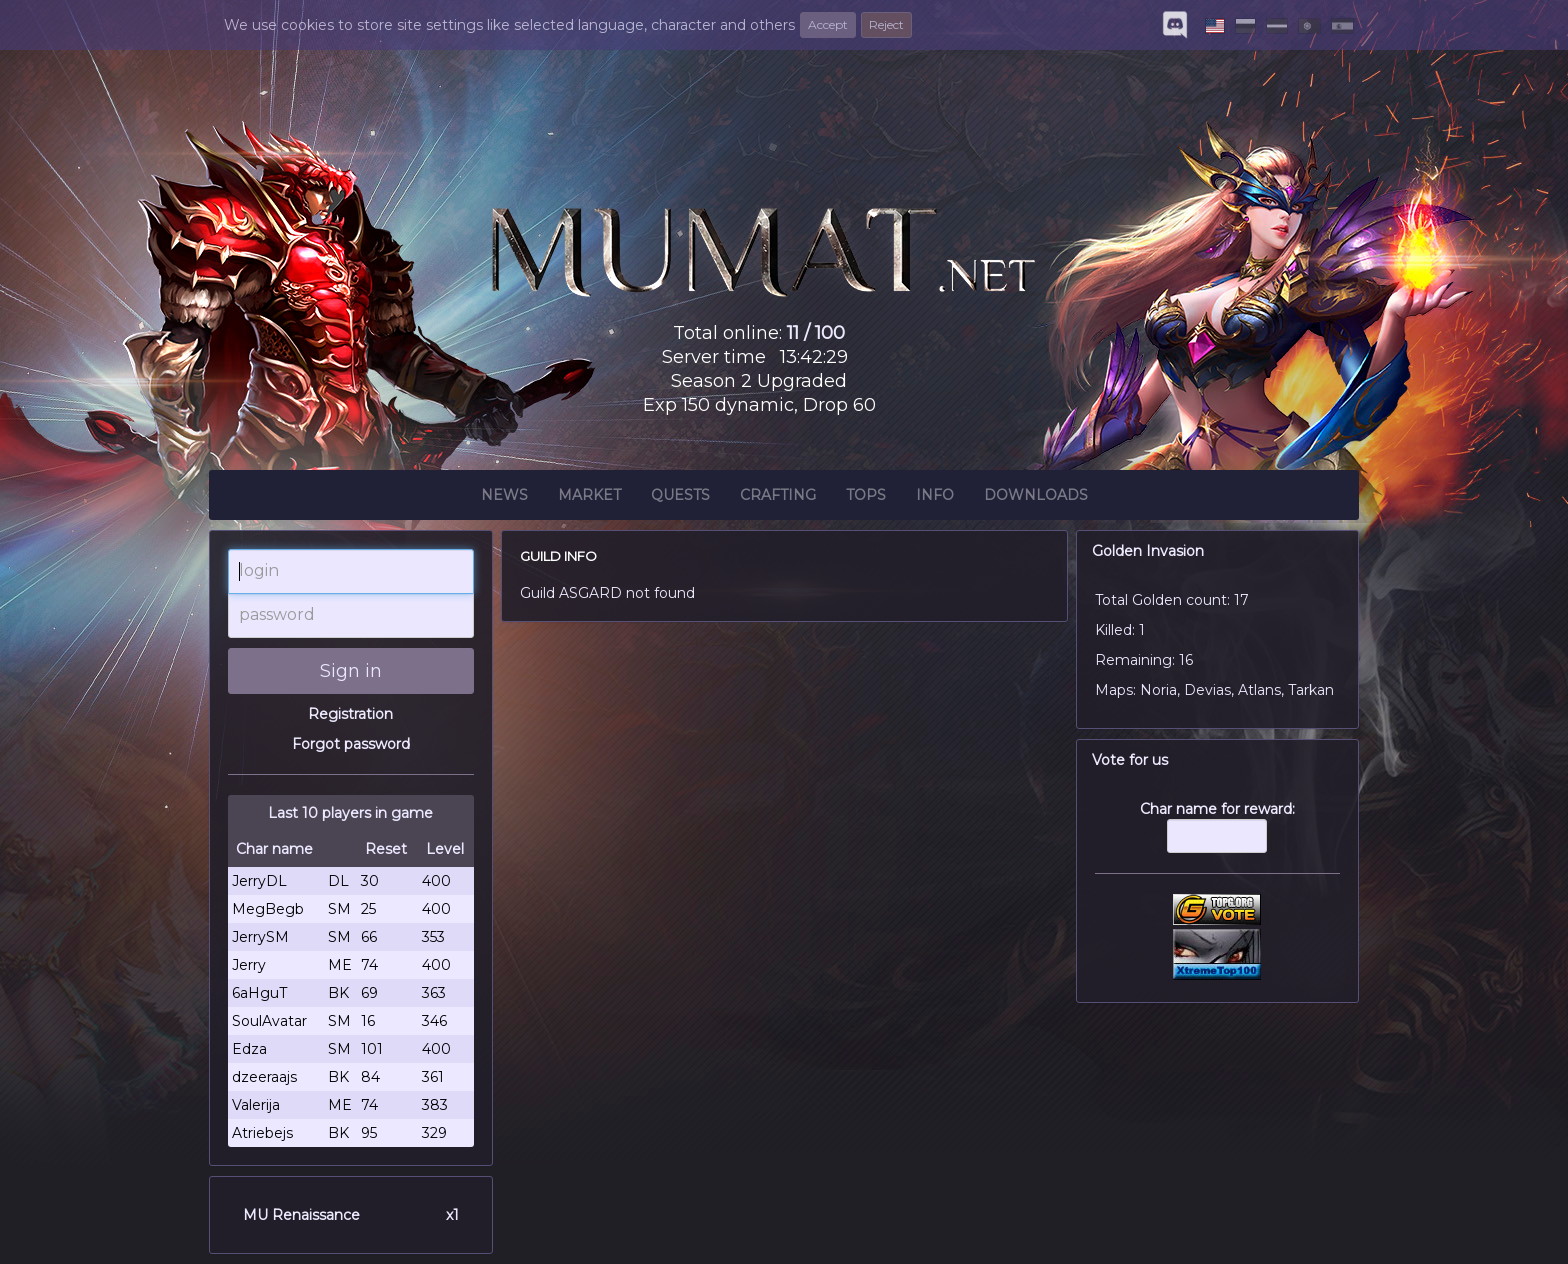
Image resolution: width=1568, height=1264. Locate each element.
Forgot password (351, 744)
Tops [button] (866, 498)
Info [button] (935, 498)
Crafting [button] (778, 498)
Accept (828, 24)
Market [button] (589, 498)
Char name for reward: (1218, 837)
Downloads (1036, 498)
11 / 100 (816, 333)
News (504, 498)
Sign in (351, 671)
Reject (886, 24)
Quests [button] (680, 498)
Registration (350, 714)
